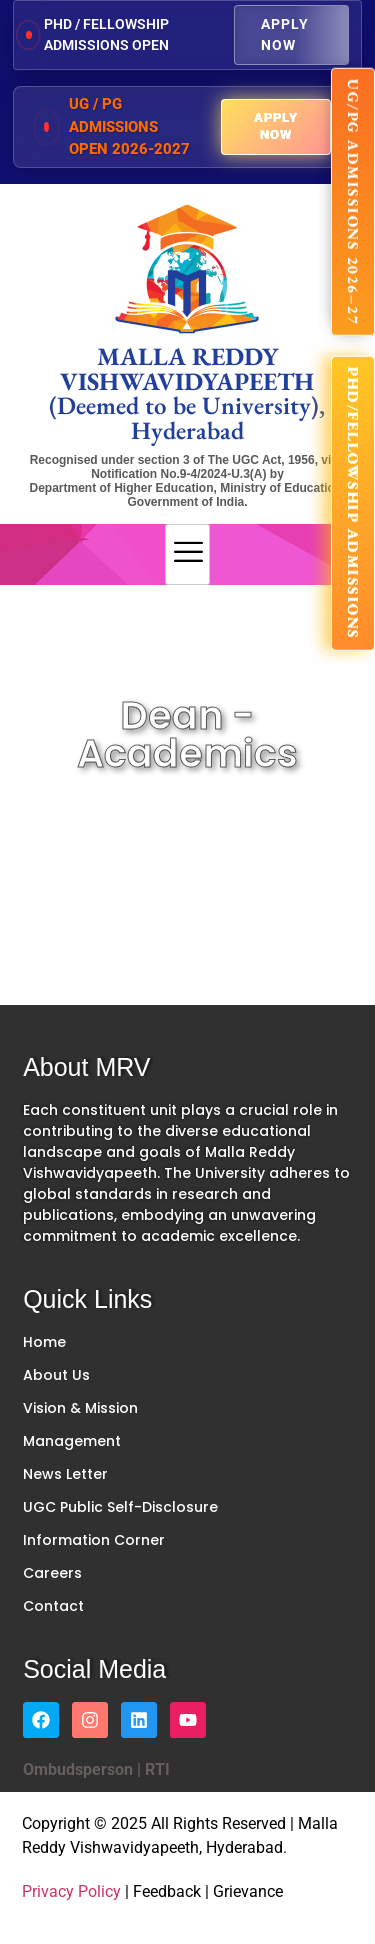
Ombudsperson (78, 1769)
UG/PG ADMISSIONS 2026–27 (353, 202)
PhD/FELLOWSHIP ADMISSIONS (353, 503)
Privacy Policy (71, 1891)
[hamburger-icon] (187, 555)
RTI (155, 1769)
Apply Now (285, 34)
